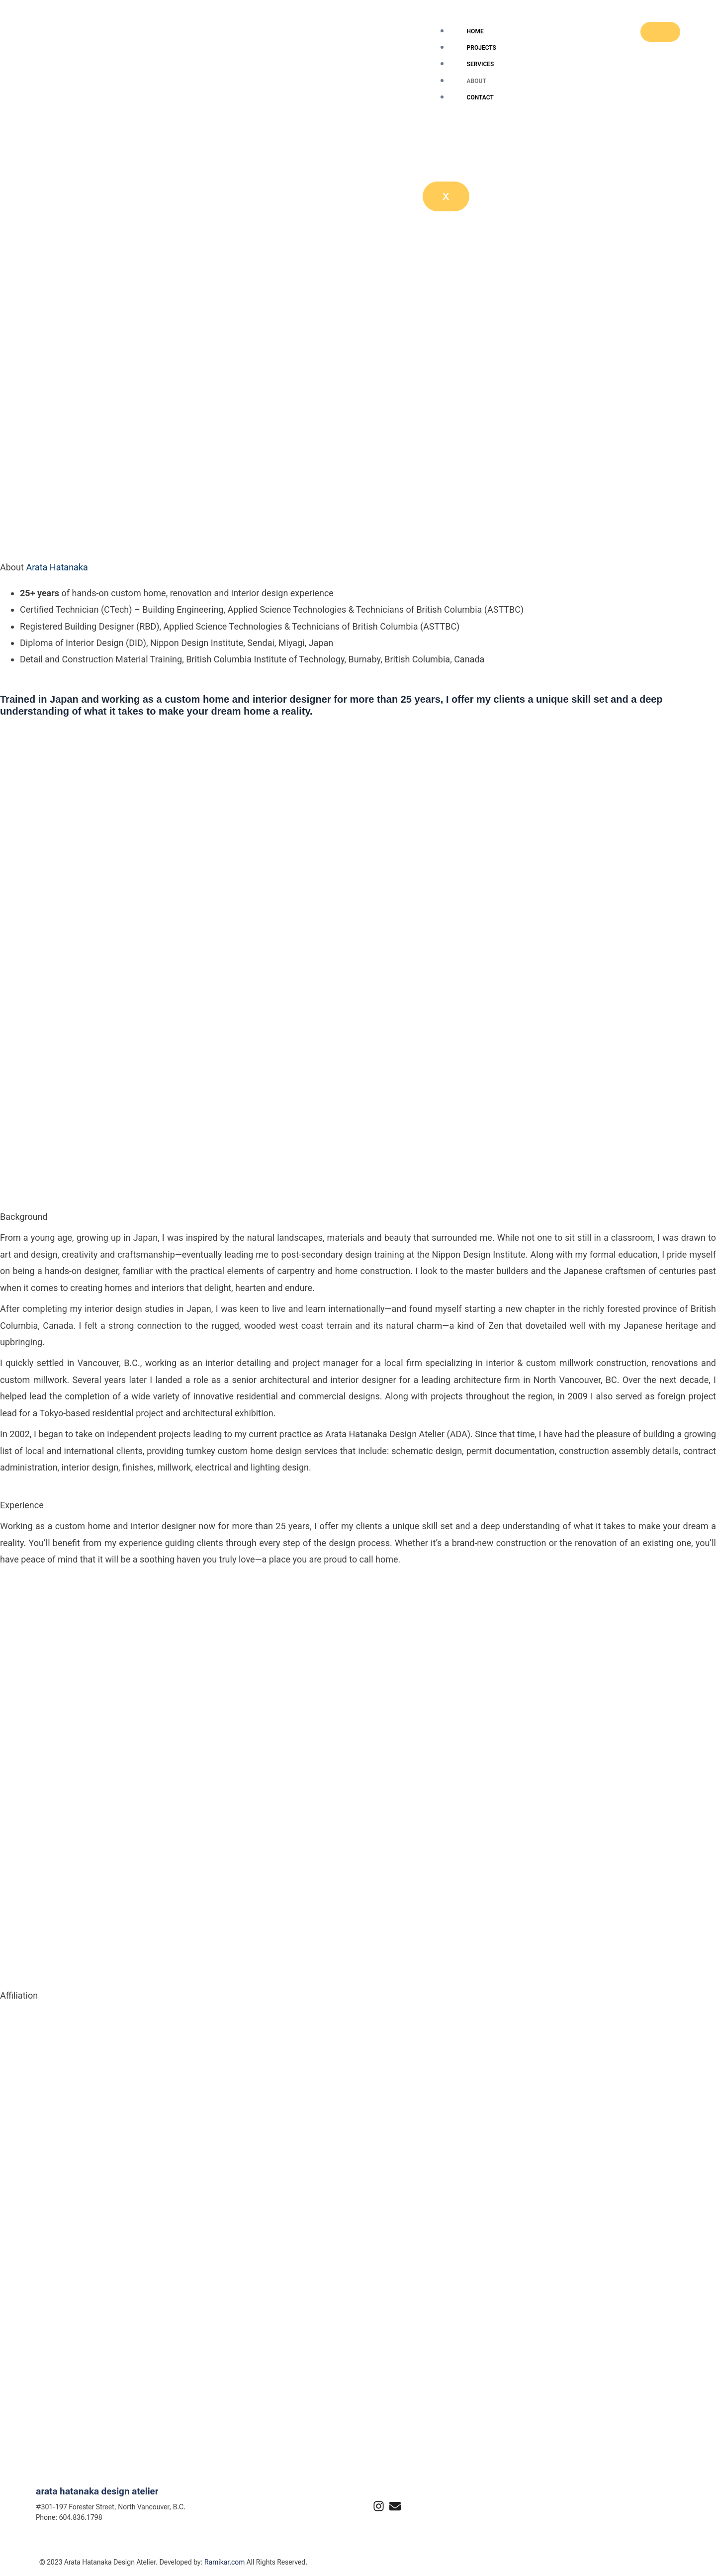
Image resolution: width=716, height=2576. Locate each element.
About (476, 81)
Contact (480, 97)
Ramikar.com (224, 2562)
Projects (481, 47)
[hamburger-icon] (660, 32)
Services (480, 64)
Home (475, 31)
